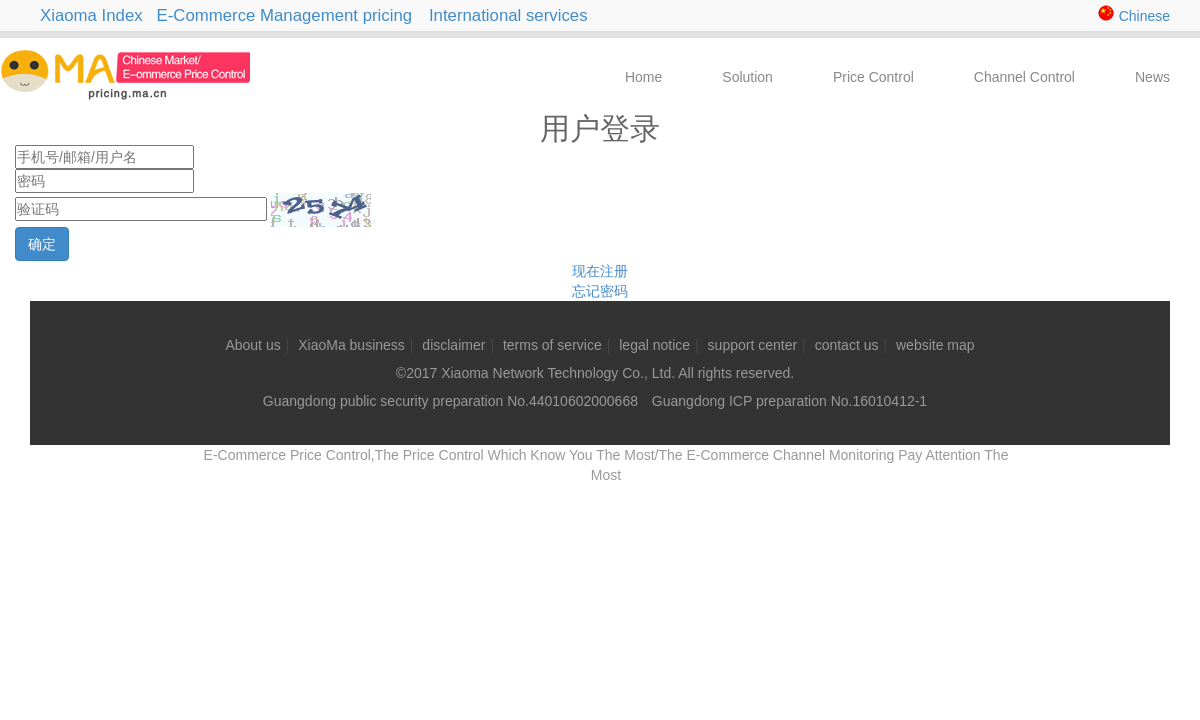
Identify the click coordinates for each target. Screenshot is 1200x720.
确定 (42, 244)
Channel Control (1024, 77)
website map (935, 345)
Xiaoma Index (91, 15)
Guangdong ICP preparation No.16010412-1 (787, 401)
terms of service (552, 345)
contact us (847, 345)
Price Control (873, 77)
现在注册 (600, 271)
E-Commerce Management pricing (285, 15)
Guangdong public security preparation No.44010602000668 (450, 401)
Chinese (1134, 16)
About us (252, 345)
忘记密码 (600, 291)
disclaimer (453, 345)
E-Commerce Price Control (106, 105)
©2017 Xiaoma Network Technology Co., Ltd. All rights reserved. (595, 373)
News (1152, 77)
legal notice (654, 345)
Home (643, 77)
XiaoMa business (351, 345)
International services (515, 15)
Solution (747, 77)
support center (753, 345)
